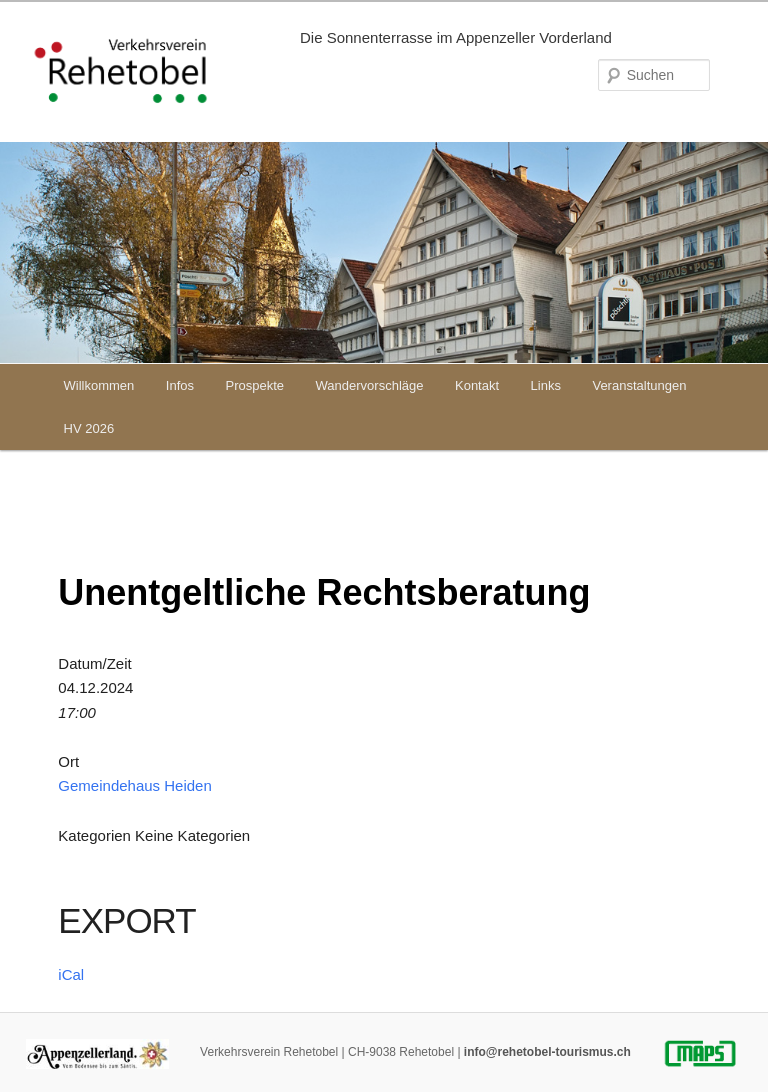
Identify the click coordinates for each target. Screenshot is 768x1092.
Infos (180, 385)
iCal (71, 974)
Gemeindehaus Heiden (134, 785)
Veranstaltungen (639, 385)
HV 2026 (89, 428)
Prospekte (255, 385)
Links (546, 385)
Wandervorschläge (370, 385)
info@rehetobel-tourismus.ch (547, 1052)
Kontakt (477, 385)
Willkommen (99, 385)
